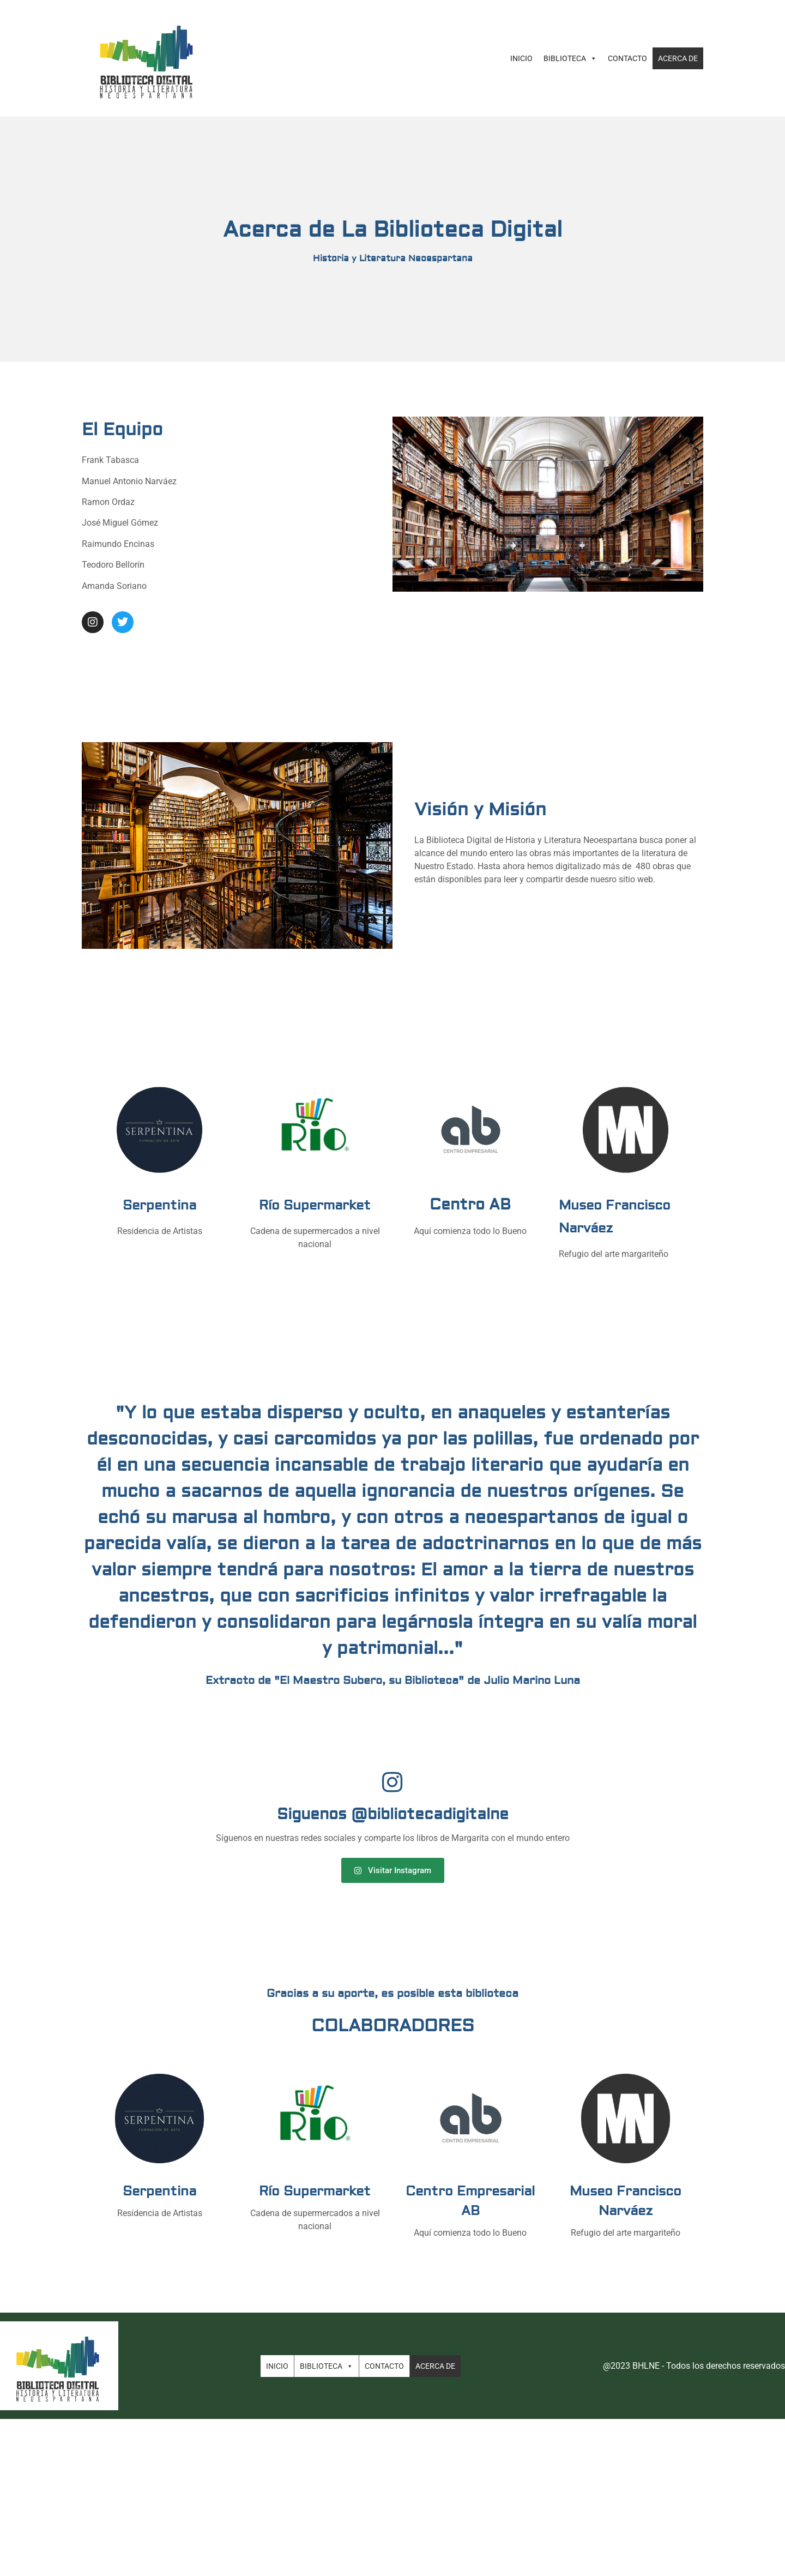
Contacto (627, 58)
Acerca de (678, 58)
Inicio (521, 58)
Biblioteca (570, 58)
